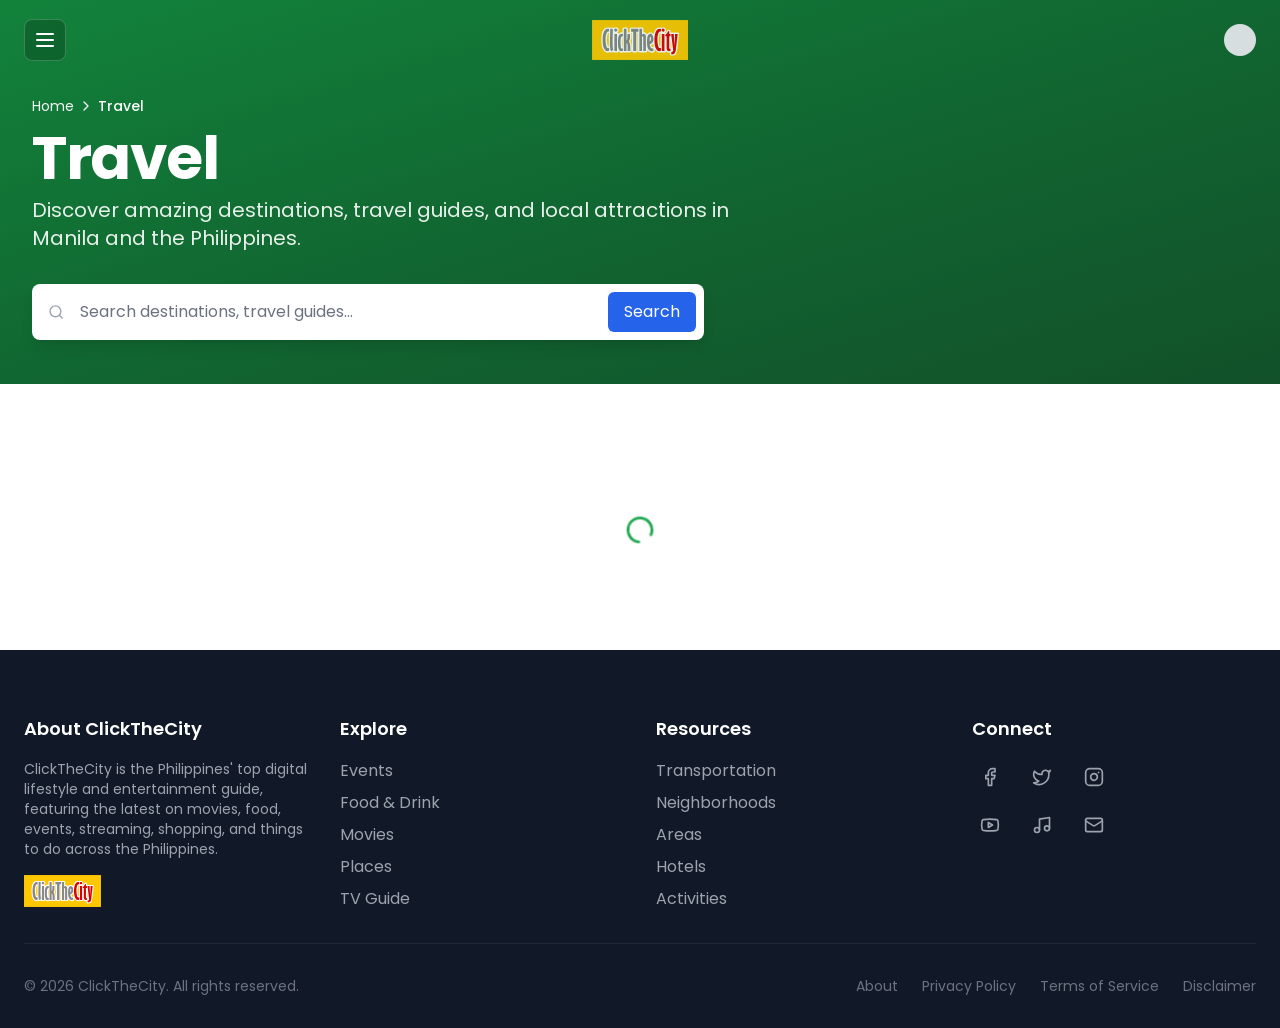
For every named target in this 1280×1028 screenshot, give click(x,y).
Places (366, 866)
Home (53, 106)
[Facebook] (992, 777)
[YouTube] (992, 825)
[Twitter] (1044, 777)
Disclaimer (1219, 986)
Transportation (716, 770)
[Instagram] (1096, 777)
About (877, 986)
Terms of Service (1099, 986)
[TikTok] (1044, 825)
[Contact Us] (1096, 825)
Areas (679, 834)
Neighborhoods (716, 802)
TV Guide (375, 898)
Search (652, 311)
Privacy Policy (969, 986)
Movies (367, 834)
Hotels (681, 866)
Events (366, 770)
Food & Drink (390, 802)
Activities (691, 898)
